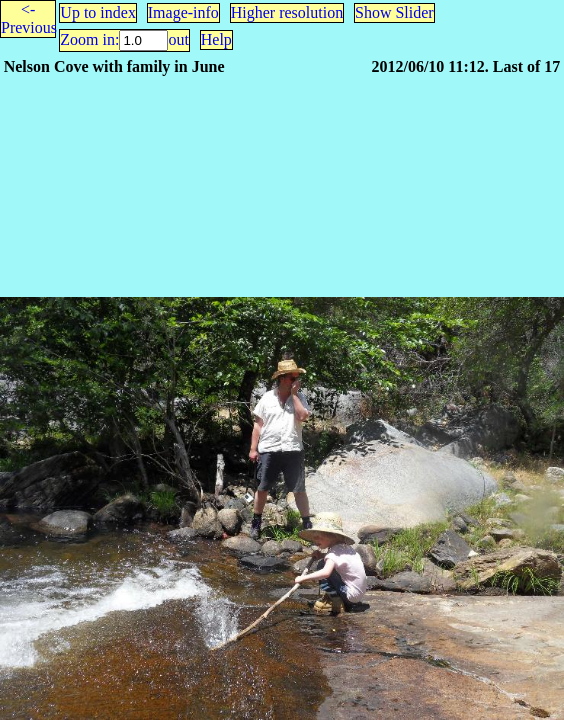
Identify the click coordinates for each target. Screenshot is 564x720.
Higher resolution (287, 12)
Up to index (98, 12)
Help (216, 39)
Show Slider (394, 12)
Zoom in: (89, 39)
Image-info (183, 12)
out (178, 39)
